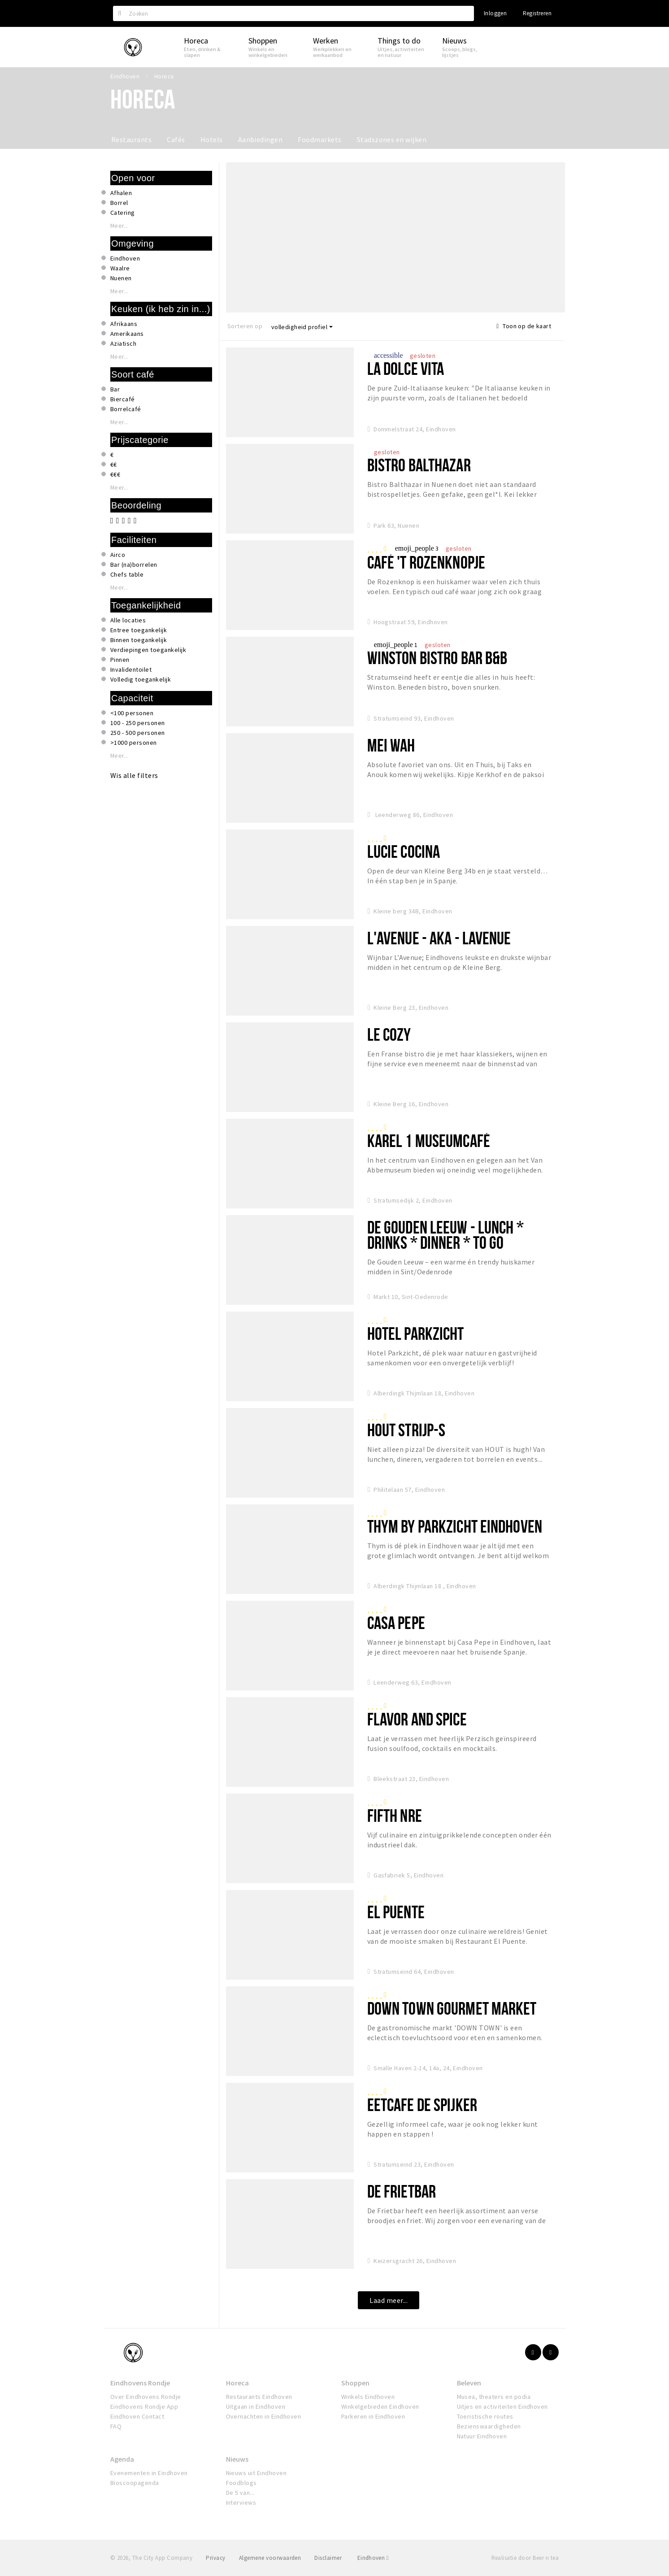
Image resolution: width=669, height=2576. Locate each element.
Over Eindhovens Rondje (145, 2397)
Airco (117, 555)
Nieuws (237, 2458)
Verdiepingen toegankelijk (148, 650)
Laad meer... (388, 2300)
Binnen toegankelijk (138, 640)
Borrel (119, 203)
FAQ (116, 2426)
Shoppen (355, 2382)
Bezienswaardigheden (489, 2426)
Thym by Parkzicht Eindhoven (454, 1526)
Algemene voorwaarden (270, 2558)
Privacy (215, 2558)
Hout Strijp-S (406, 1429)
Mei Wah (391, 745)
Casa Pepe (396, 1622)
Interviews (241, 2502)
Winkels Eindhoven (368, 2397)
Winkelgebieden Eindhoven (380, 2406)
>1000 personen (133, 742)
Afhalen (121, 193)
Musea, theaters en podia (494, 2397)
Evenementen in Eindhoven (149, 2473)
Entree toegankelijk (138, 630)
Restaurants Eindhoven (259, 2397)
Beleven (469, 2382)
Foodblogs (241, 2483)
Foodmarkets (319, 139)
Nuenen (121, 278)
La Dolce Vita (405, 368)
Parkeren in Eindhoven (373, 2416)
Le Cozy (389, 1034)
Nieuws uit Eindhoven (256, 2473)
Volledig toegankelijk (140, 679)
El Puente (396, 1911)
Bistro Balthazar (419, 464)
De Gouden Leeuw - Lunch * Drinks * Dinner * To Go (445, 1234)
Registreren (537, 13)
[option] (395, 237)
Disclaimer (328, 2558)
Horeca (237, 2382)
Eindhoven (125, 258)
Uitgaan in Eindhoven (256, 2406)
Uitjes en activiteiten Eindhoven (502, 2406)
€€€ (115, 474)
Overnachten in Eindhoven (263, 2416)
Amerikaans (127, 334)
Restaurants (131, 139)
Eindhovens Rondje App (144, 2406)
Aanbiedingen (260, 139)
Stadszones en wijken (392, 139)
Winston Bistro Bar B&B (437, 657)
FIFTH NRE (394, 1815)
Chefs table (126, 574)
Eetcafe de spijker (422, 2104)
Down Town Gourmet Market (452, 2008)
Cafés (176, 139)
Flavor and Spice (417, 1719)
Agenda (122, 2458)
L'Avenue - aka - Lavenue (439, 937)
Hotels (211, 139)
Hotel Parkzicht (415, 1333)
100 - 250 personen (137, 723)
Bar (115, 389)
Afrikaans (123, 324)
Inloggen (495, 13)
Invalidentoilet (131, 669)
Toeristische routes (485, 2416)
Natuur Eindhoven (482, 2436)
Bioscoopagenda (134, 2483)
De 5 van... (240, 2493)
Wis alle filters (134, 775)
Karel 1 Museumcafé (428, 1140)
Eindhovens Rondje (140, 2382)
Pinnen (120, 660)
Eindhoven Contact (137, 2416)
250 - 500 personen (137, 733)
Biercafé (122, 399)
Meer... (119, 226)
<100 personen (131, 713)
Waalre (120, 268)
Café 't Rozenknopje (426, 562)
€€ (113, 464)
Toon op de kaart (523, 326)
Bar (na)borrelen (133, 564)
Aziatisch (123, 343)
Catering (122, 213)
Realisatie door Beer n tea (525, 2558)
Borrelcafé (125, 409)
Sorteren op (244, 326)
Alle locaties (128, 620)
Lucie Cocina (403, 851)
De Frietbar (401, 2191)
